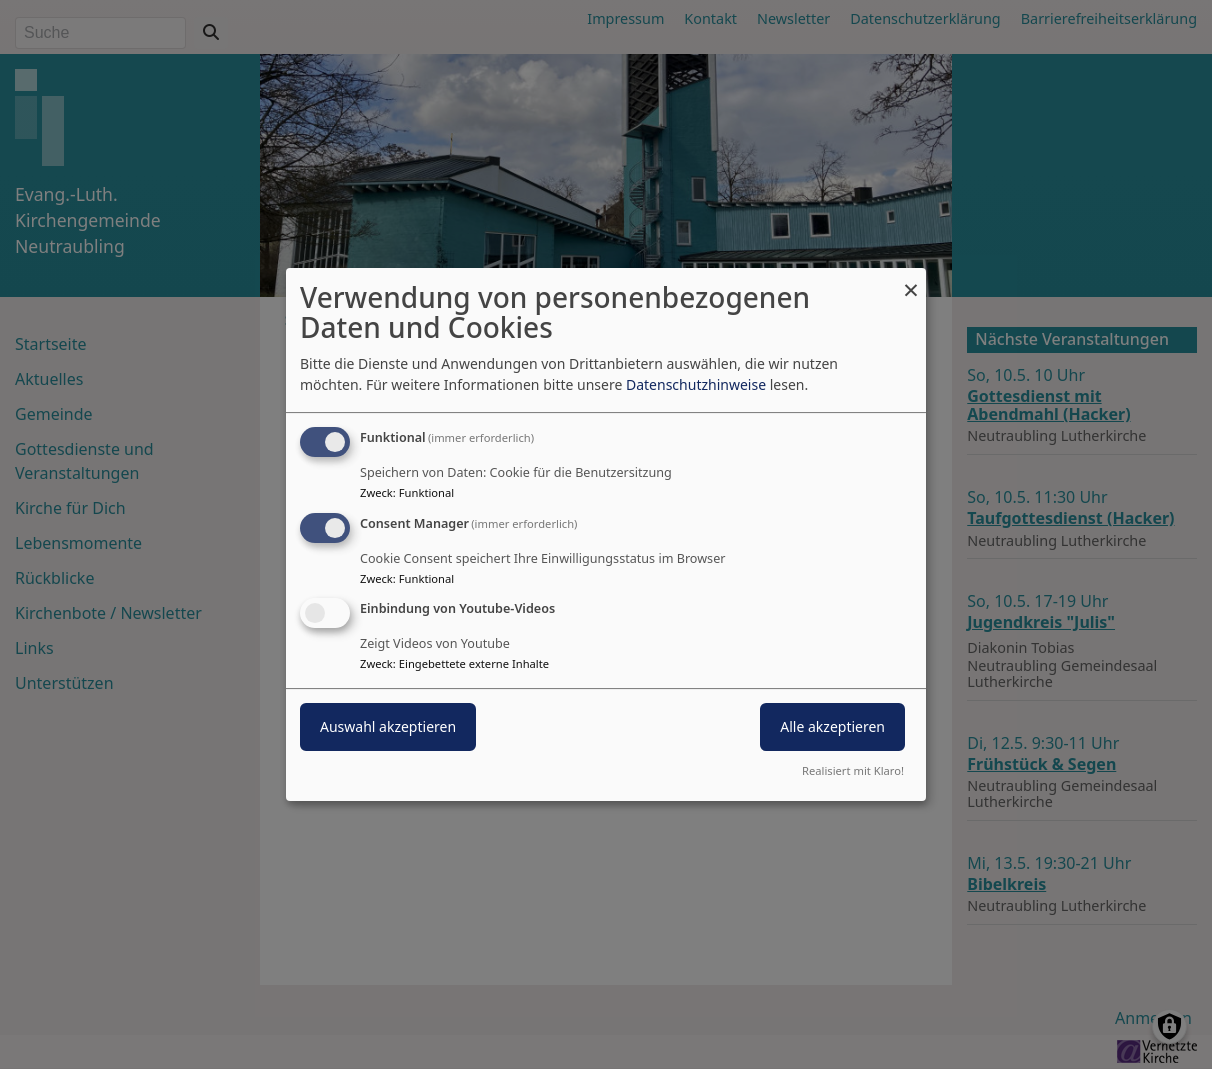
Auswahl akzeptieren (388, 727)
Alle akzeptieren (832, 727)
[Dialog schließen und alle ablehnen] (911, 280)
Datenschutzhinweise (696, 384)
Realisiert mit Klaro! (853, 770)
